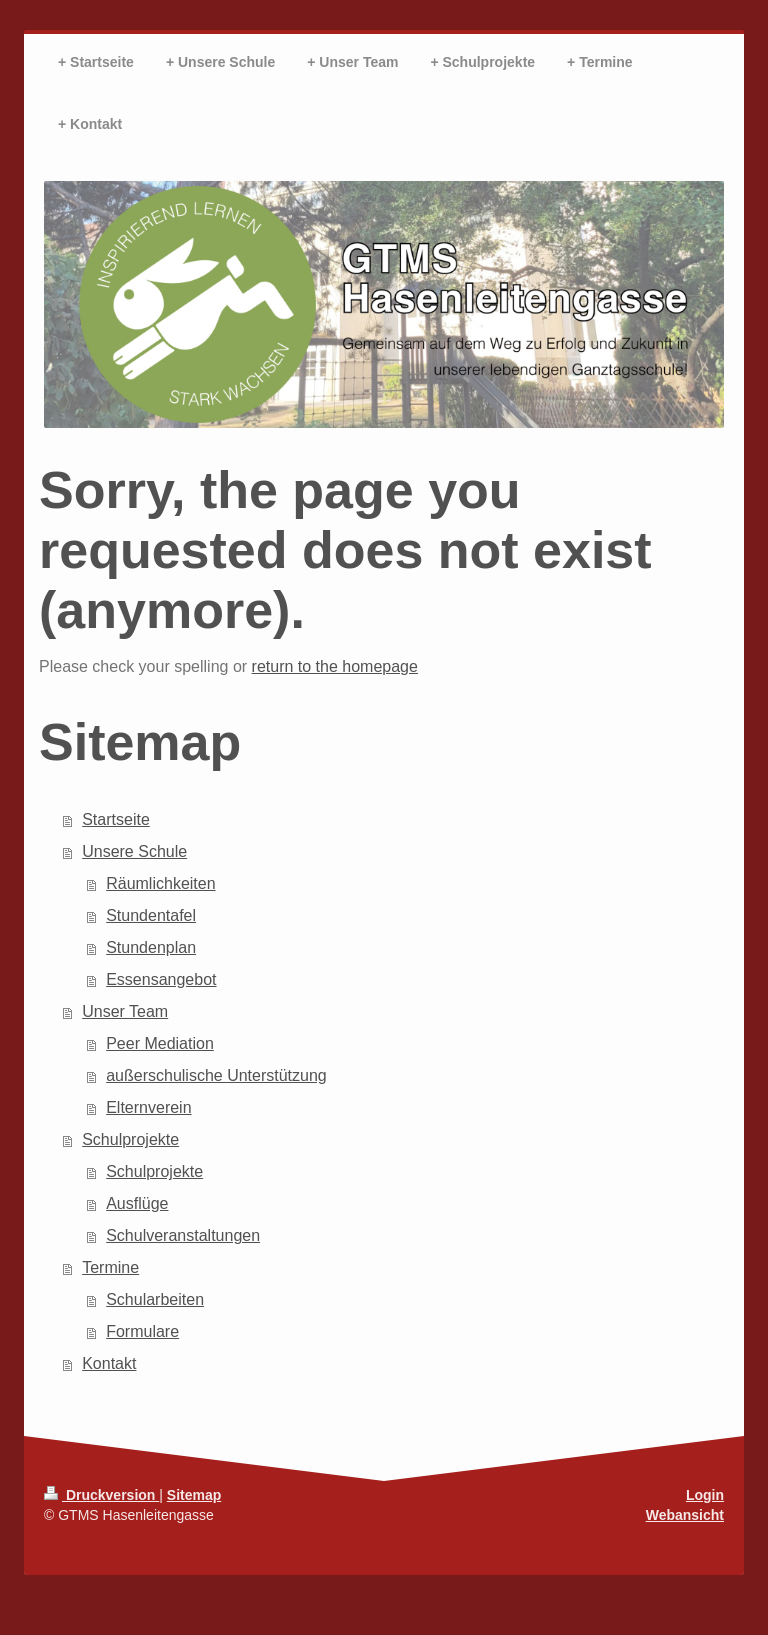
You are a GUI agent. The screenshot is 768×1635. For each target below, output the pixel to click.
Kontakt (109, 1363)
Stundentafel (151, 915)
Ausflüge (137, 1203)
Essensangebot (161, 979)
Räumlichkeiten (160, 883)
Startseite (116, 819)
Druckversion (101, 1495)
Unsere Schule (134, 851)
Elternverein (148, 1107)
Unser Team (125, 1011)
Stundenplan (151, 947)
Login (705, 1495)
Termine (110, 1267)
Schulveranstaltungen (183, 1235)
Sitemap (194, 1495)
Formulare (142, 1331)
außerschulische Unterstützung (216, 1075)
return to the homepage (335, 666)
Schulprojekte (130, 1139)
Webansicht (685, 1515)
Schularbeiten (155, 1299)
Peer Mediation (160, 1043)
